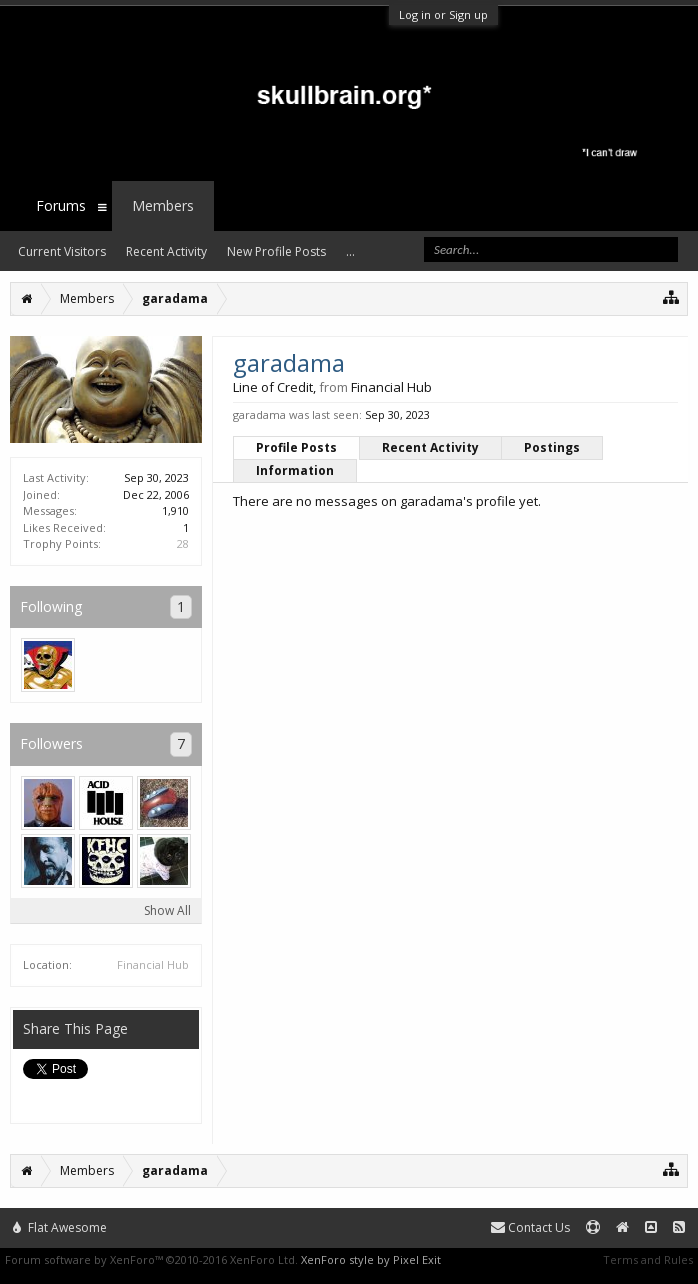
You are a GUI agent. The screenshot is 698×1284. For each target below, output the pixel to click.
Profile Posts (296, 447)
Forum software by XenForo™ (151, 1259)
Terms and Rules (648, 1259)
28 (183, 543)
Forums (61, 205)
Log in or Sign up (443, 14)
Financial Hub (153, 964)
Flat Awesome (60, 1227)
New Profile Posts (276, 251)
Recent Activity (430, 447)
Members (163, 205)
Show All (167, 910)
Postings (552, 447)
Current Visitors (62, 251)
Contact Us (530, 1227)
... (350, 251)
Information (295, 470)
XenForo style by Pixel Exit (371, 1259)
